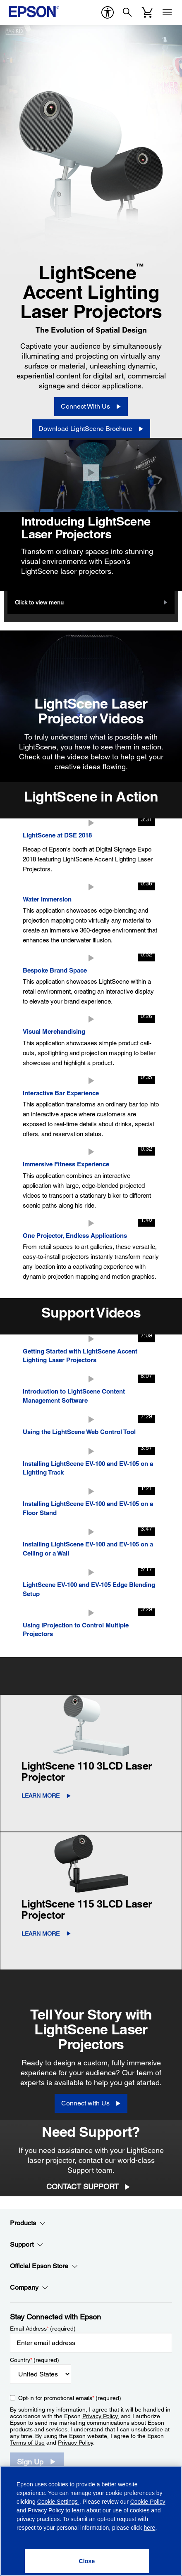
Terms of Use (27, 2442)
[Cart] (147, 12)
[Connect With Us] (91, 406)
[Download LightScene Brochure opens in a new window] (91, 428)
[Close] (91, 473)
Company (29, 2287)
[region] (91, 2521)
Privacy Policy (99, 2416)
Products (28, 2223)
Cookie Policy (147, 2501)
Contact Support (82, 2186)
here (149, 2527)
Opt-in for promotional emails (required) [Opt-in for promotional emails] (69, 2398)
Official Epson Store (44, 2266)
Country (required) (34, 2360)
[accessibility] (107, 12)
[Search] (127, 12)
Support (26, 2244)
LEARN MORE (41, 1795)
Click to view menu (39, 602)
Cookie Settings (58, 2501)
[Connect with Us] (91, 2103)
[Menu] (167, 12)
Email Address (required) (43, 2328)
